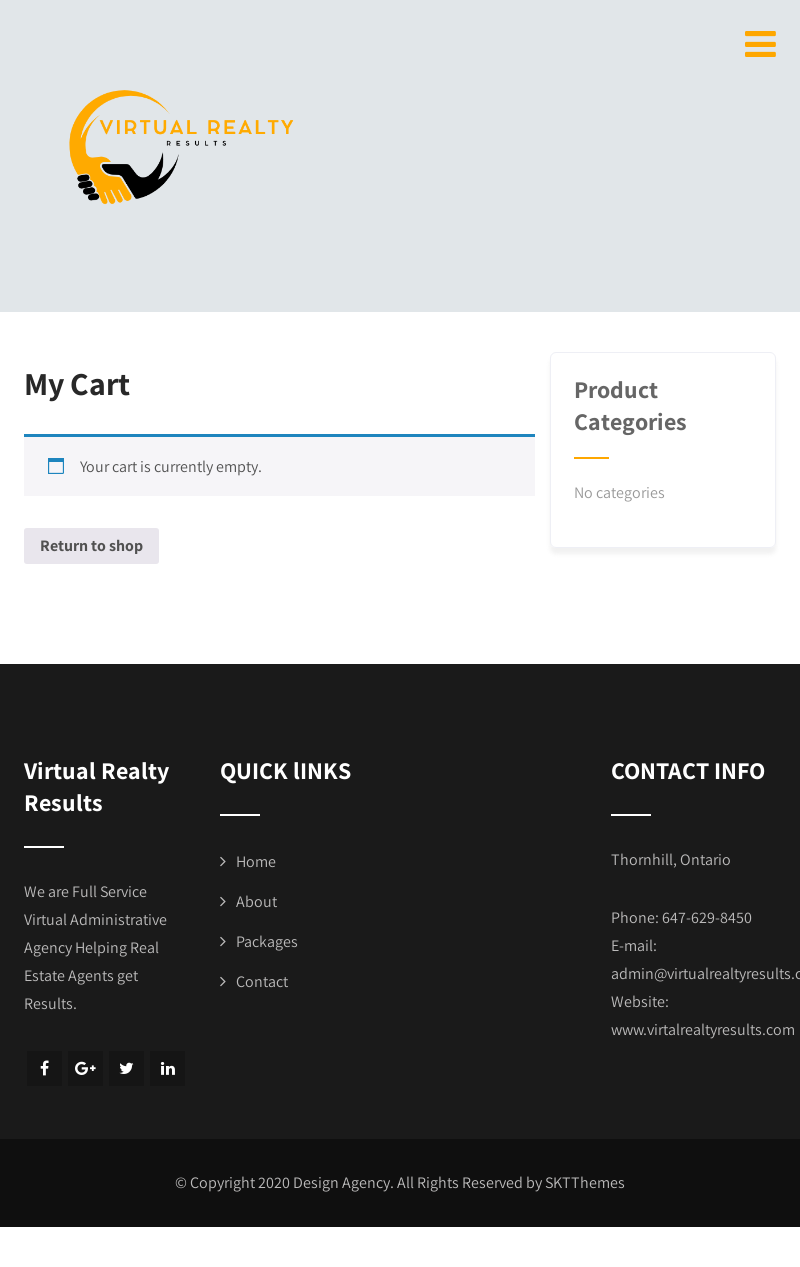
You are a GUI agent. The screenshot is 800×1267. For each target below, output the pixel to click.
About (256, 901)
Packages (267, 941)
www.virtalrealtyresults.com (703, 1029)
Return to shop (91, 545)
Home (256, 861)
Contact (262, 981)
